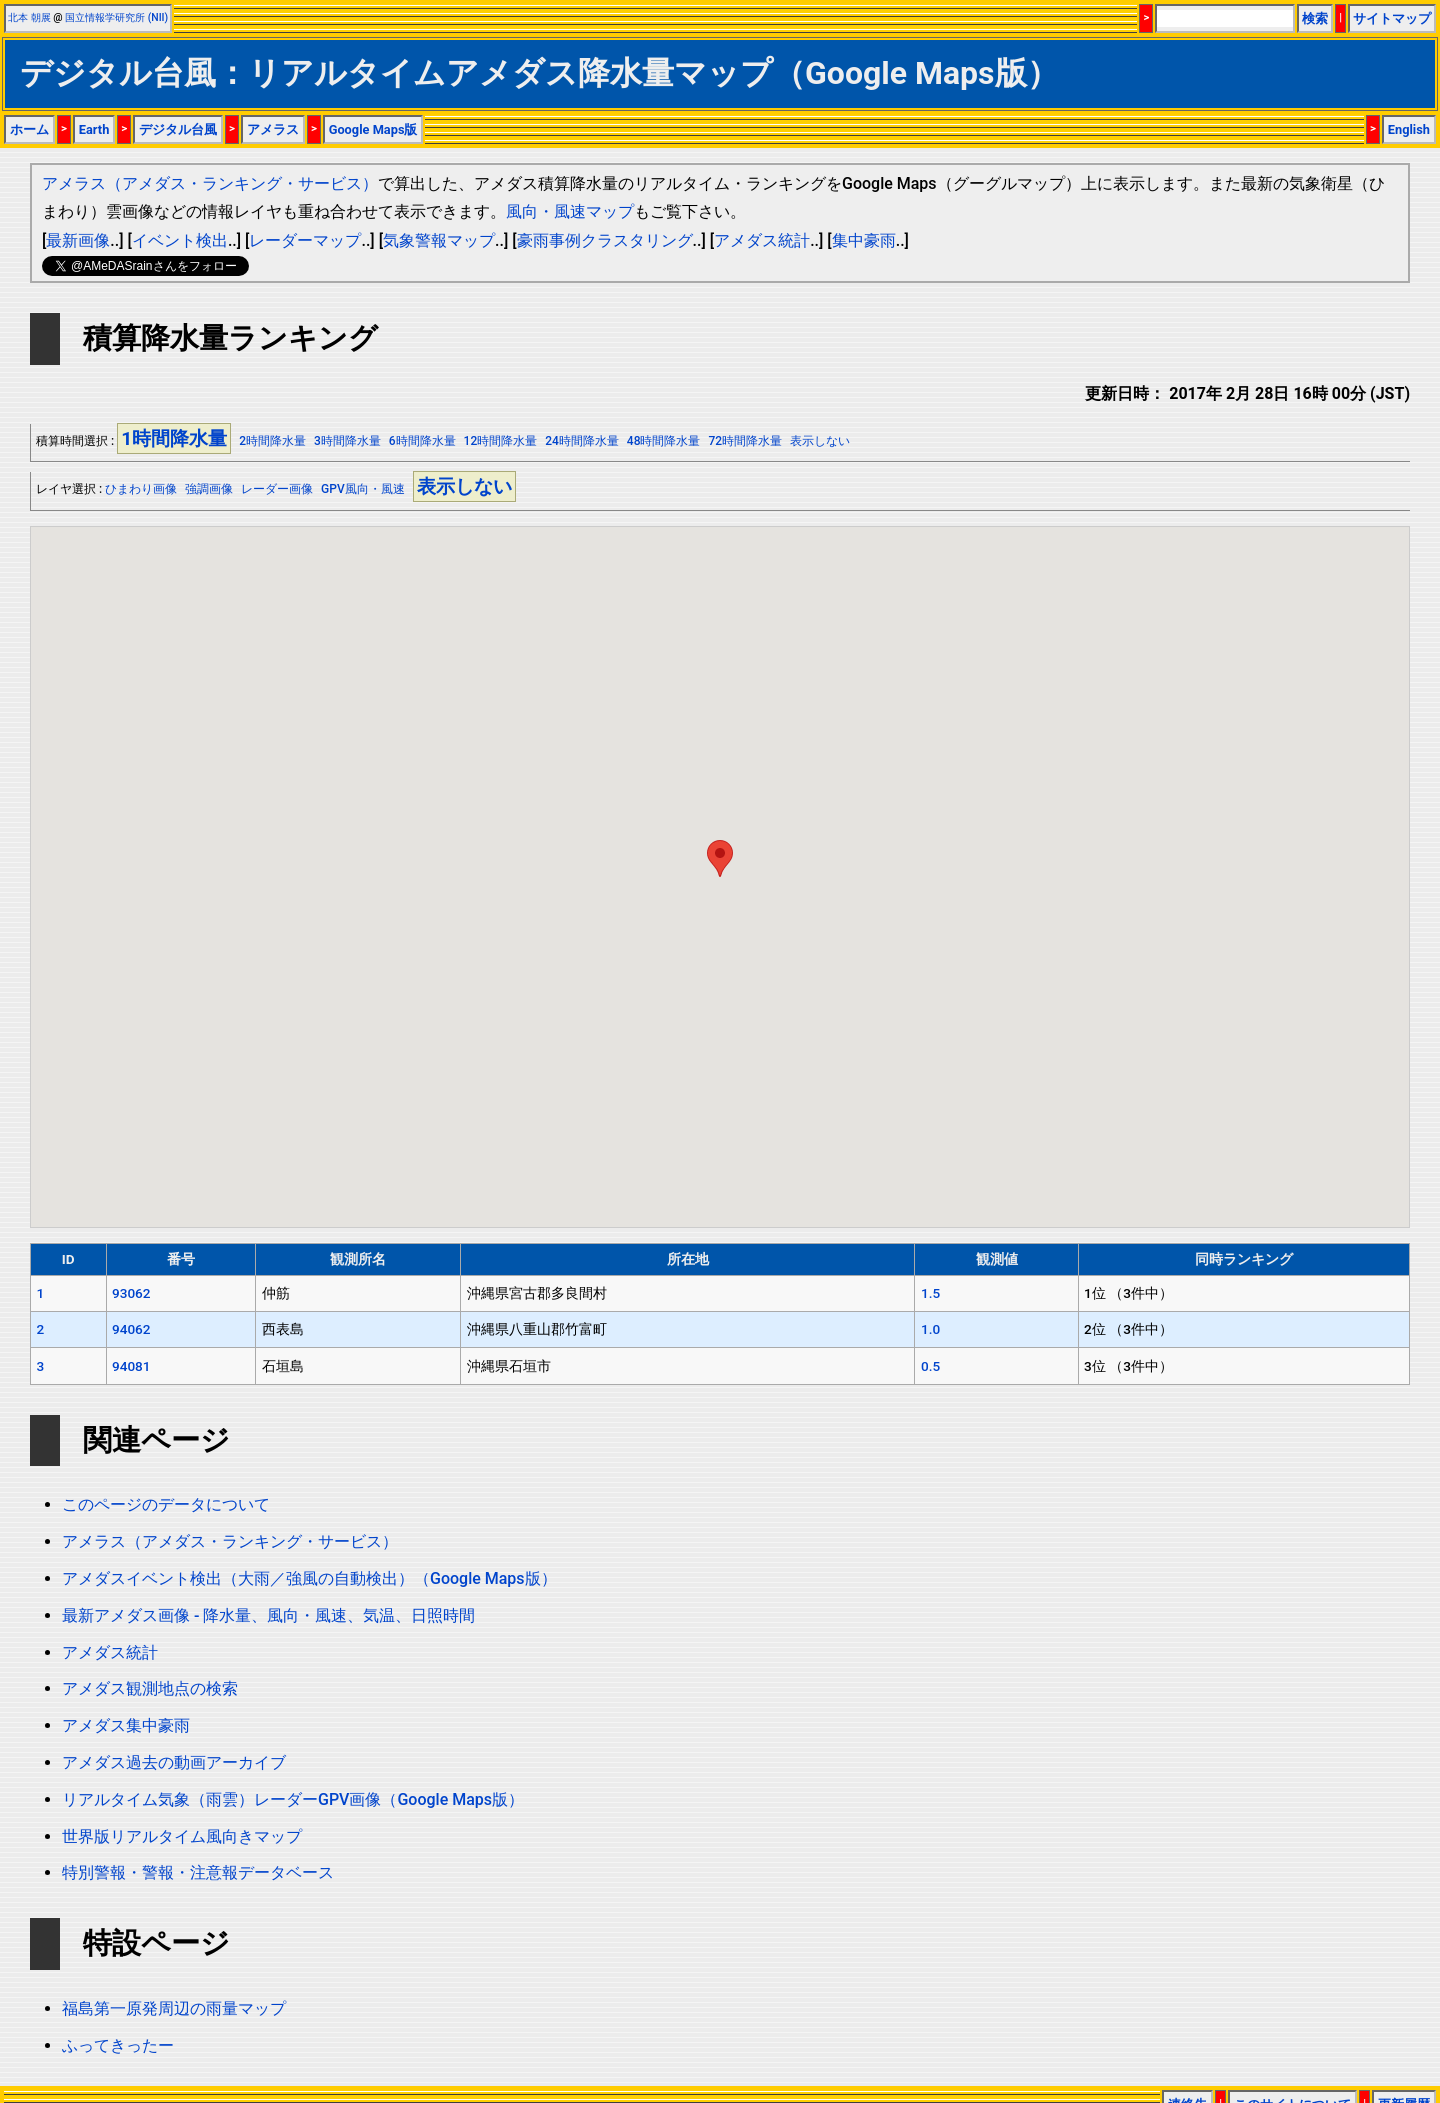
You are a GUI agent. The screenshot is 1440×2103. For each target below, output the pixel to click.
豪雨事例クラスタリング (605, 240)
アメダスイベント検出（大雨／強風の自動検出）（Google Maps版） (309, 1578)
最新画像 (78, 240)
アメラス (273, 129)
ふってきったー (118, 2045)
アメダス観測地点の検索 (150, 1688)
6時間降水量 (422, 441)
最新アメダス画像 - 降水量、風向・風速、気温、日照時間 (268, 1615)
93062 (131, 1293)
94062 (131, 1329)
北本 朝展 (29, 17)
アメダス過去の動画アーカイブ (174, 1762)
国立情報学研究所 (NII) (116, 17)
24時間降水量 (582, 441)
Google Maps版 (373, 129)
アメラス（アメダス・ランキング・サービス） (210, 183)
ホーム (29, 129)
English (1409, 129)
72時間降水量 (745, 441)
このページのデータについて (166, 1504)
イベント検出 (180, 240)
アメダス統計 (762, 240)
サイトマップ (1392, 18)
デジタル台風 (178, 129)
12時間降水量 (501, 441)
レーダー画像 (277, 489)
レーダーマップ (305, 240)
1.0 (930, 1329)
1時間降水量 (174, 438)
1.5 (930, 1293)
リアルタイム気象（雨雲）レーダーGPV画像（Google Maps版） (293, 1799)
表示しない (820, 441)
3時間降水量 (347, 441)
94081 (131, 1366)
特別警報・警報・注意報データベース (198, 1872)
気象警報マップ (439, 240)
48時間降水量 (664, 441)
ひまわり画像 (141, 489)
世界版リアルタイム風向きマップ (182, 1836)
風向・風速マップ (570, 211)
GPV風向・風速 (363, 489)
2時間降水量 (272, 441)
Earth (94, 129)
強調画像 (209, 489)
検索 (1315, 18)
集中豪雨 (864, 240)
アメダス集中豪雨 (126, 1725)
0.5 (930, 1366)
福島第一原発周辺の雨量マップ (174, 2008)
